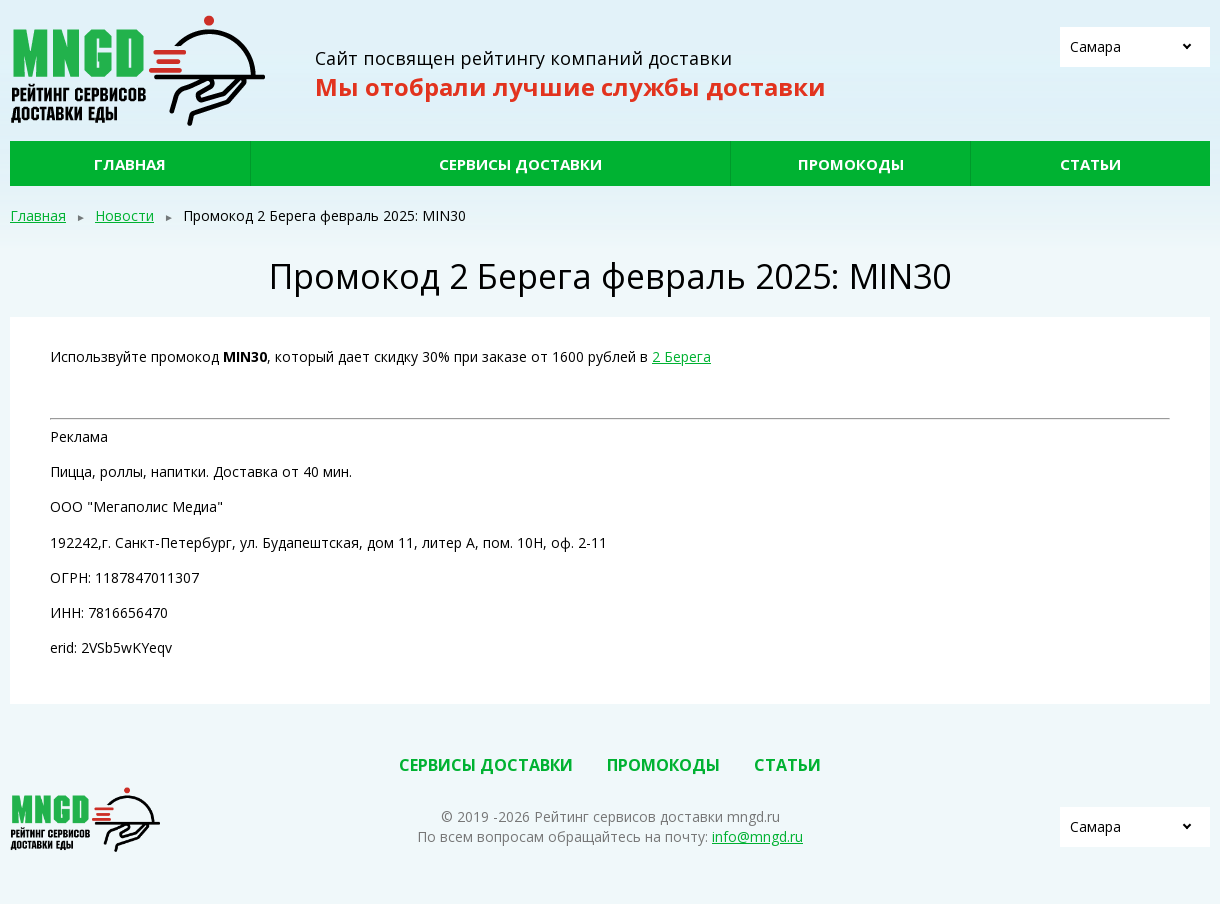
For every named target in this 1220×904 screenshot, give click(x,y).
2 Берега (681, 356)
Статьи (1090, 164)
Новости (124, 215)
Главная (130, 164)
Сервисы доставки (520, 164)
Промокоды (851, 164)
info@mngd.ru (757, 836)
